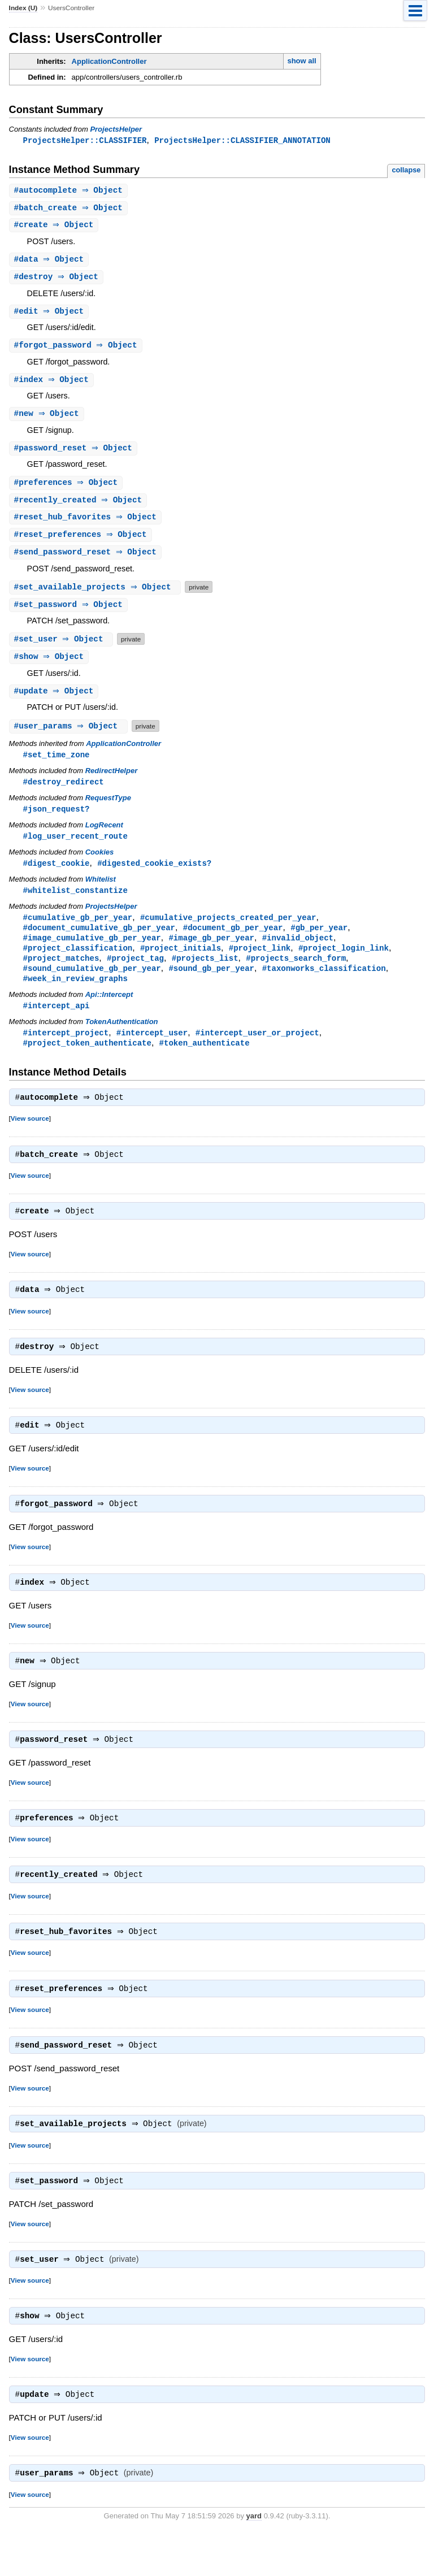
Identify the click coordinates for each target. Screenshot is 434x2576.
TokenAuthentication (121, 1040)
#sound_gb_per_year (211, 985)
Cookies (99, 865)
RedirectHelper (111, 782)
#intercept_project (66, 1051)
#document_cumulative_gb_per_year (99, 942)
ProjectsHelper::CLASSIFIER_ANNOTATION (242, 140)
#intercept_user (152, 1051)
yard (254, 2559)
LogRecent (104, 837)
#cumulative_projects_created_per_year (228, 931)
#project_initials (180, 964)
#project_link (259, 964)
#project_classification (78, 964)
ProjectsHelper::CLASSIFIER (85, 140)
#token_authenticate (204, 1062)
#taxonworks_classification (324, 985)
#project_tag (135, 974)
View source (30, 1139)
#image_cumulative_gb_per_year (92, 953)
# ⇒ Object (69, 191)
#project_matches (61, 974)
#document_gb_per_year (233, 942)
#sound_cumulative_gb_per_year (92, 985)
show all (301, 61)
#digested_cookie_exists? (154, 876)
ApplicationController (109, 61)
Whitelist (100, 892)
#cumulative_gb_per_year (78, 931)
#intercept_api (56, 1023)
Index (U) (23, 8)
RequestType (108, 809)
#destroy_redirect (63, 793)
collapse (406, 170)
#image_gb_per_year (211, 953)
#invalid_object (297, 953)
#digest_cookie (56, 876)
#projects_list (205, 974)
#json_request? (56, 821)
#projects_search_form (296, 974)
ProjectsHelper (116, 129)
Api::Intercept (109, 1012)
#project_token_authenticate (87, 1062)
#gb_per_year (319, 942)
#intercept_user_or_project (257, 1051)
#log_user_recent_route (75, 848)
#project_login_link (343, 964)
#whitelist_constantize (75, 904)
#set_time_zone (56, 765)
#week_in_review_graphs (75, 996)
